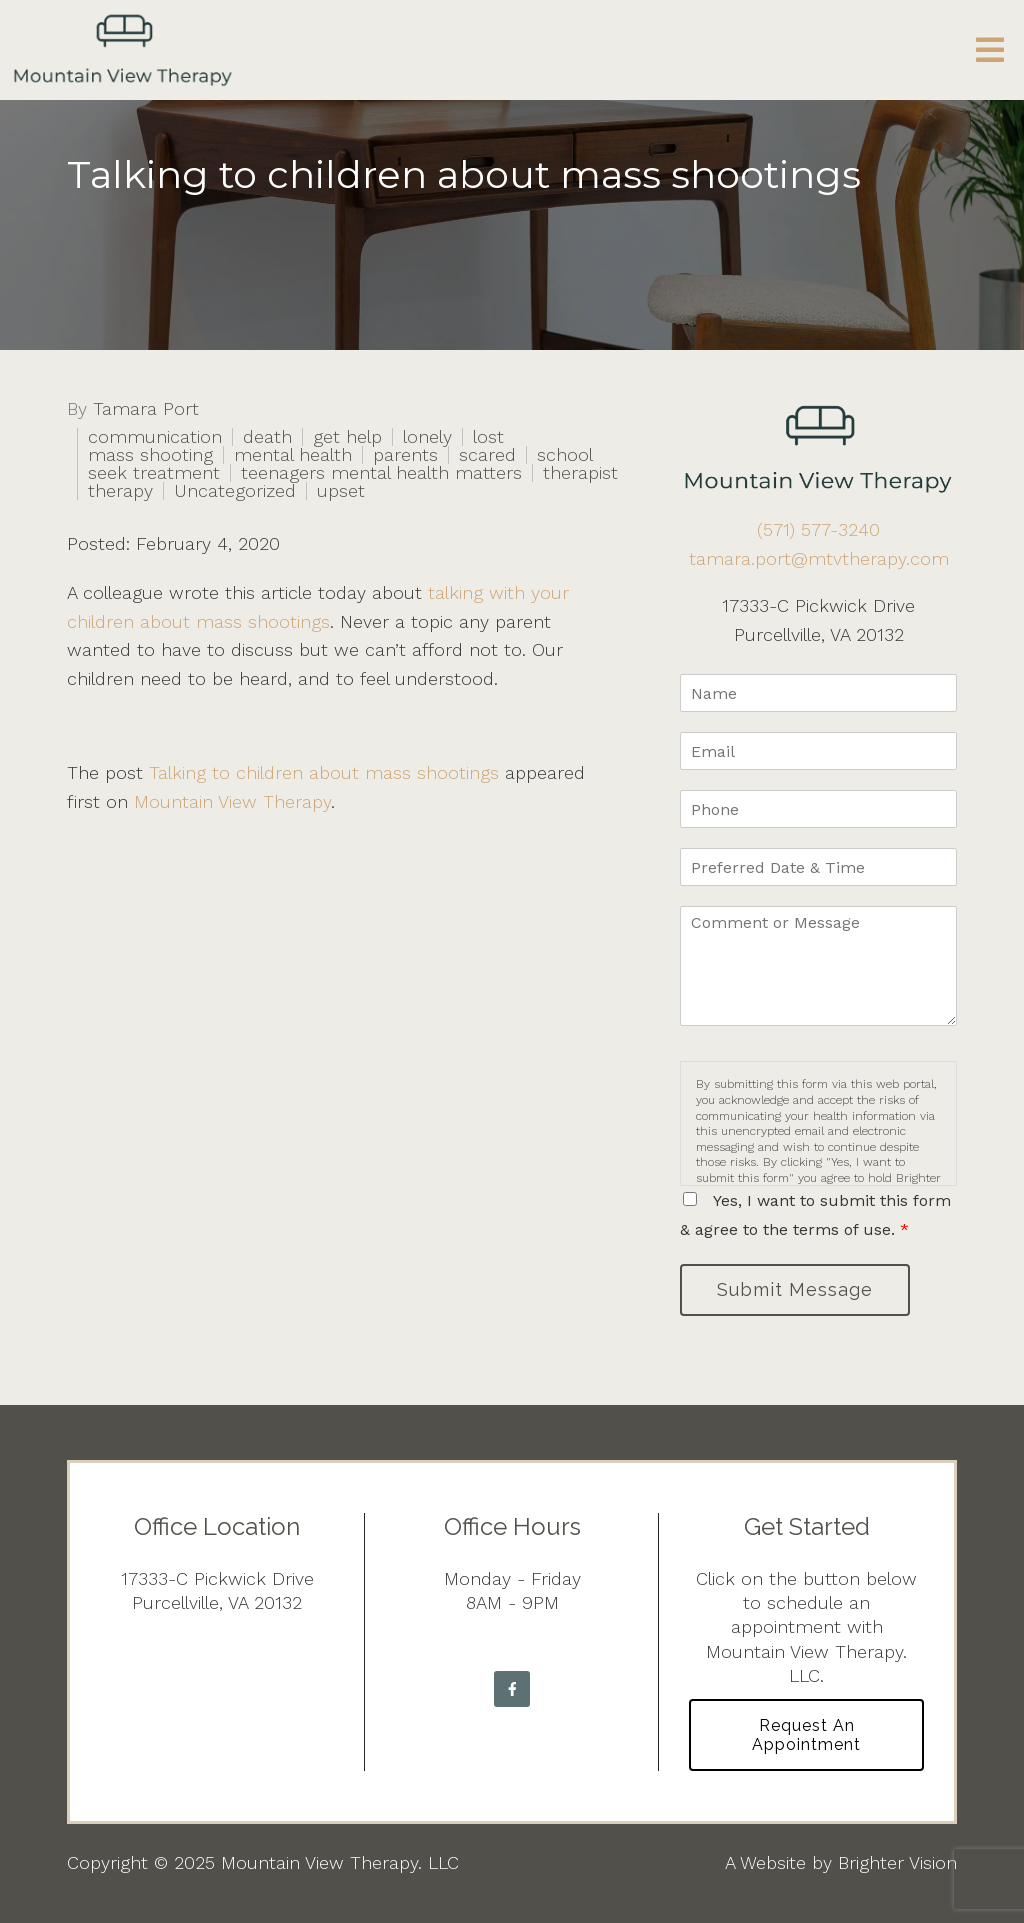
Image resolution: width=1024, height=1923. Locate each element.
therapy (120, 491)
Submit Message (795, 1289)
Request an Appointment (806, 1735)
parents (405, 455)
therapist (580, 473)
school (565, 455)
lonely (427, 437)
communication (155, 437)
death (267, 437)
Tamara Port (146, 409)
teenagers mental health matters (381, 473)
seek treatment (154, 473)
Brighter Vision (897, 1862)
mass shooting (150, 455)
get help (347, 437)
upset (341, 491)
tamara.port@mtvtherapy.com (819, 558)
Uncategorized (235, 491)
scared (487, 455)
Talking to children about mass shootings (324, 772)
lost (488, 437)
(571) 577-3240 (818, 529)
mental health (293, 455)
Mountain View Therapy (232, 801)
